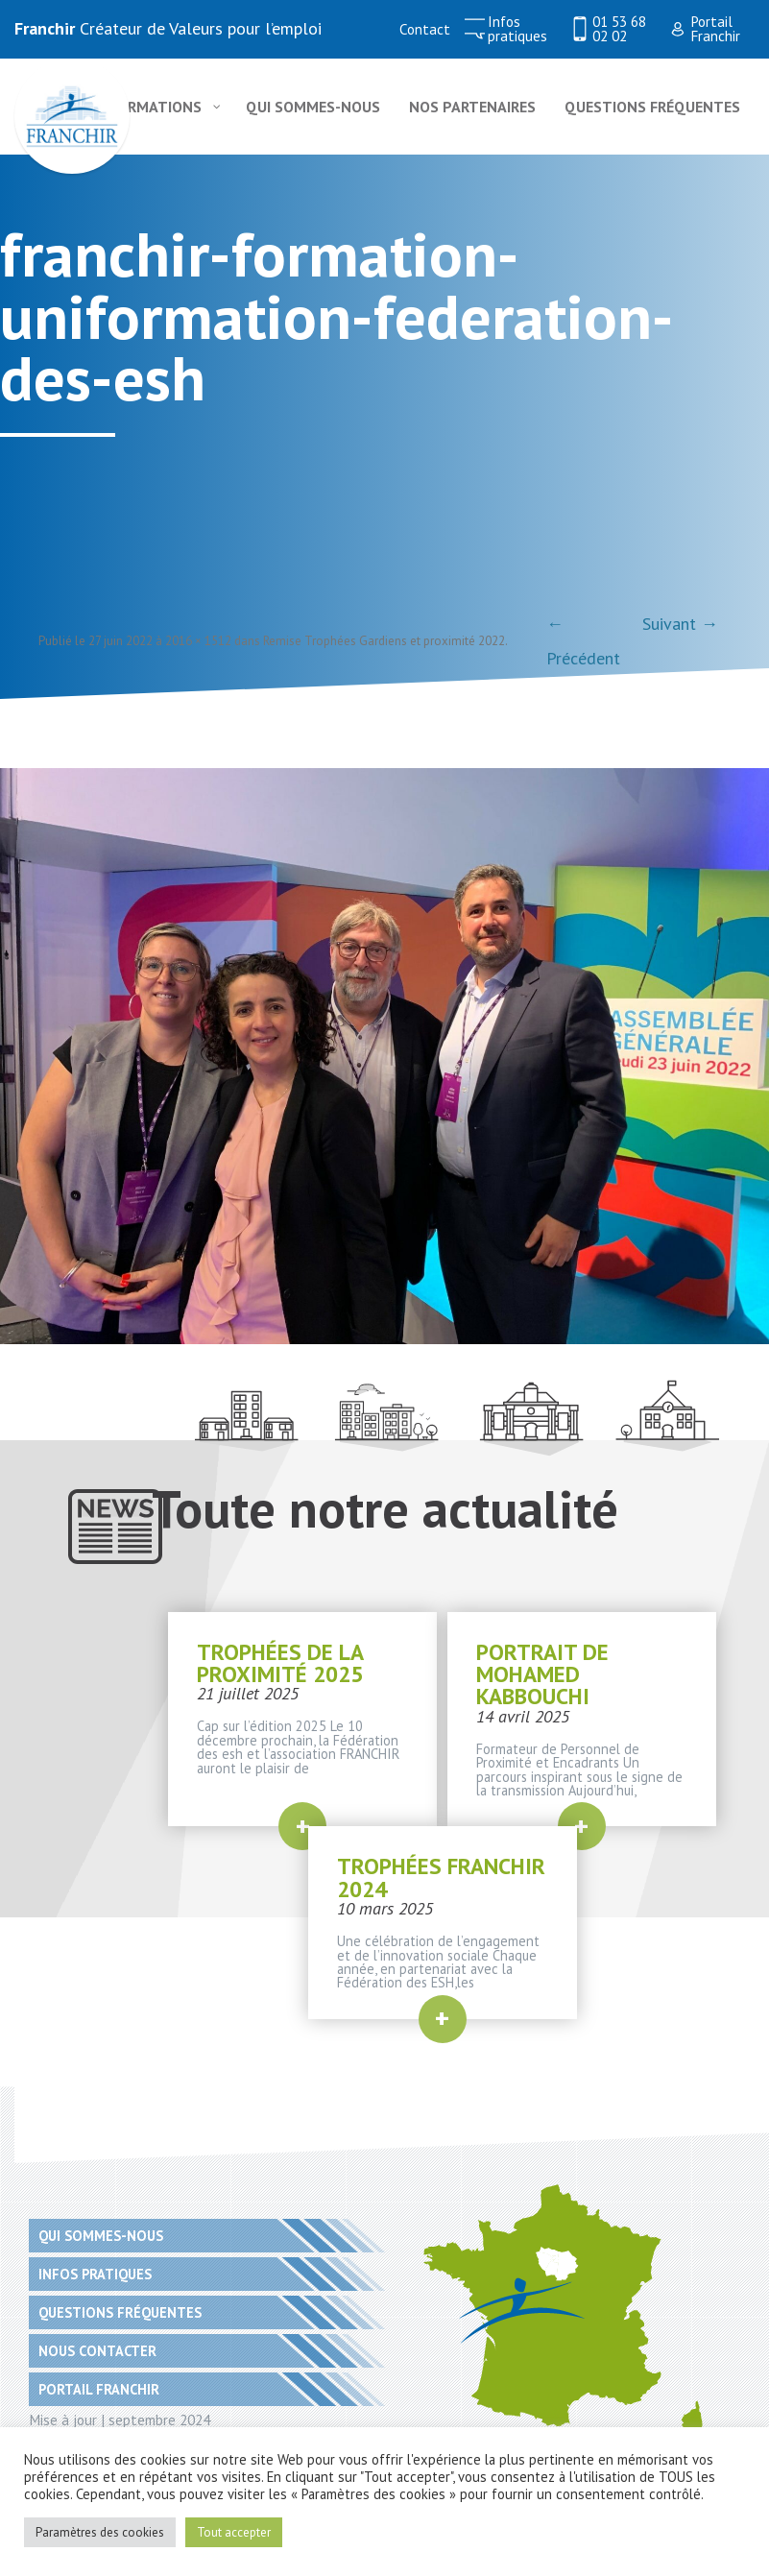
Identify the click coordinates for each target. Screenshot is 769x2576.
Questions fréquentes (120, 2312)
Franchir (44, 28)
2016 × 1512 (198, 641)
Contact (424, 29)
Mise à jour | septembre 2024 (119, 2419)
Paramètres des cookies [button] (100, 2532)
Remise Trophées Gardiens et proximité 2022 (384, 641)
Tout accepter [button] (234, 2532)
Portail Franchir (715, 29)
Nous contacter (97, 2351)
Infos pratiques (517, 29)
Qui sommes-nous (100, 2236)
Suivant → (680, 624)
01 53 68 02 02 (619, 29)
